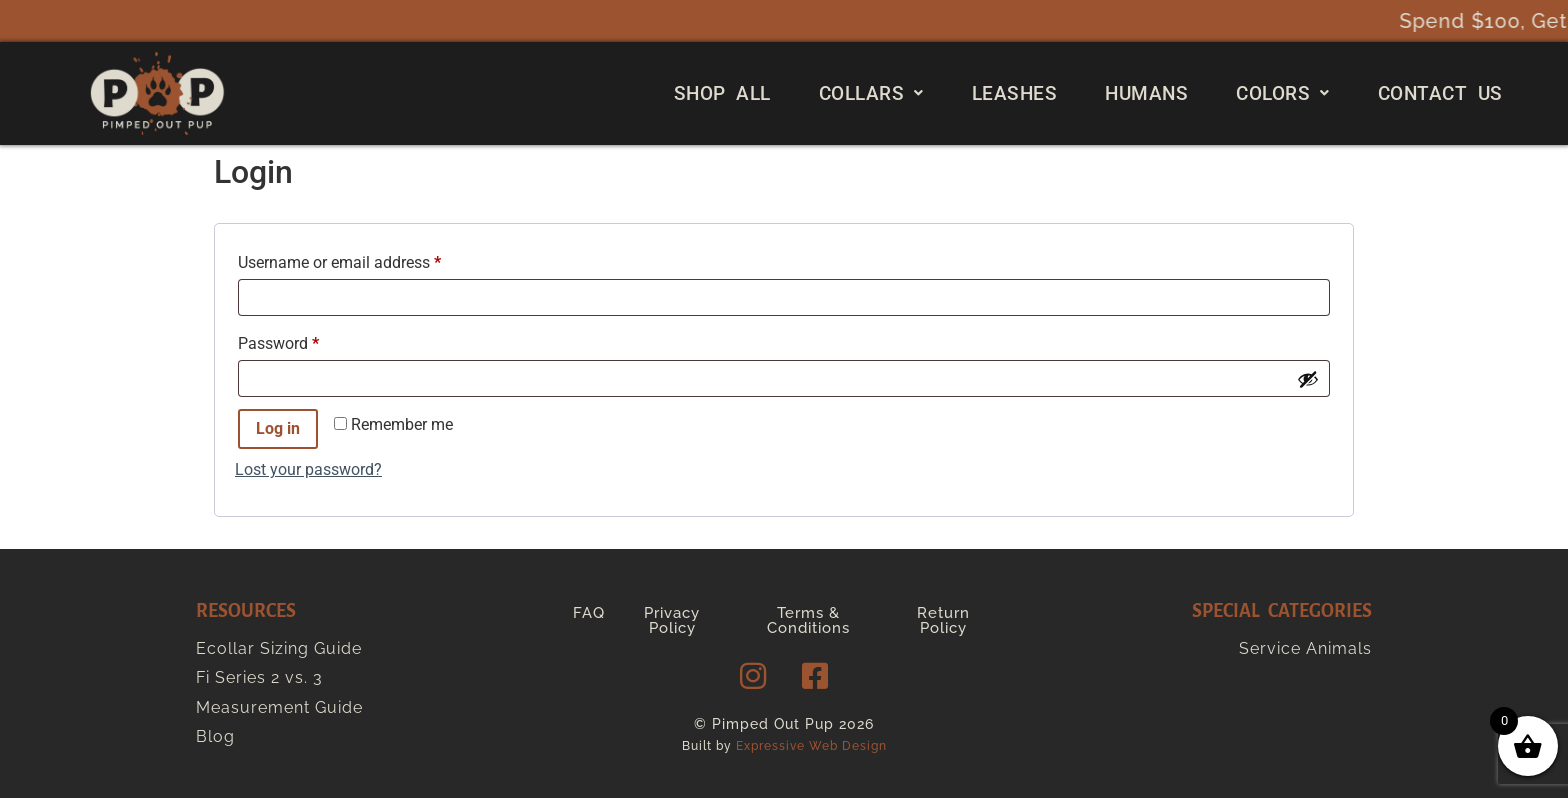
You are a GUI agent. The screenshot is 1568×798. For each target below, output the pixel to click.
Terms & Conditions (808, 620)
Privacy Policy (672, 620)
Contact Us (1440, 93)
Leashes (1015, 93)
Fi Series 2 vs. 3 (259, 677)
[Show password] (1308, 379)
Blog (215, 736)
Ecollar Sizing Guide (279, 648)
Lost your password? (308, 469)
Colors (1283, 93)
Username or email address (370, 259)
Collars (871, 93)
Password (309, 340)
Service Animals (1305, 648)
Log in (278, 428)
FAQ (589, 613)
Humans (1146, 93)
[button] (871, 93)
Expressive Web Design (811, 746)
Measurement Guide (279, 707)
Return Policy (943, 620)
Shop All (722, 93)
